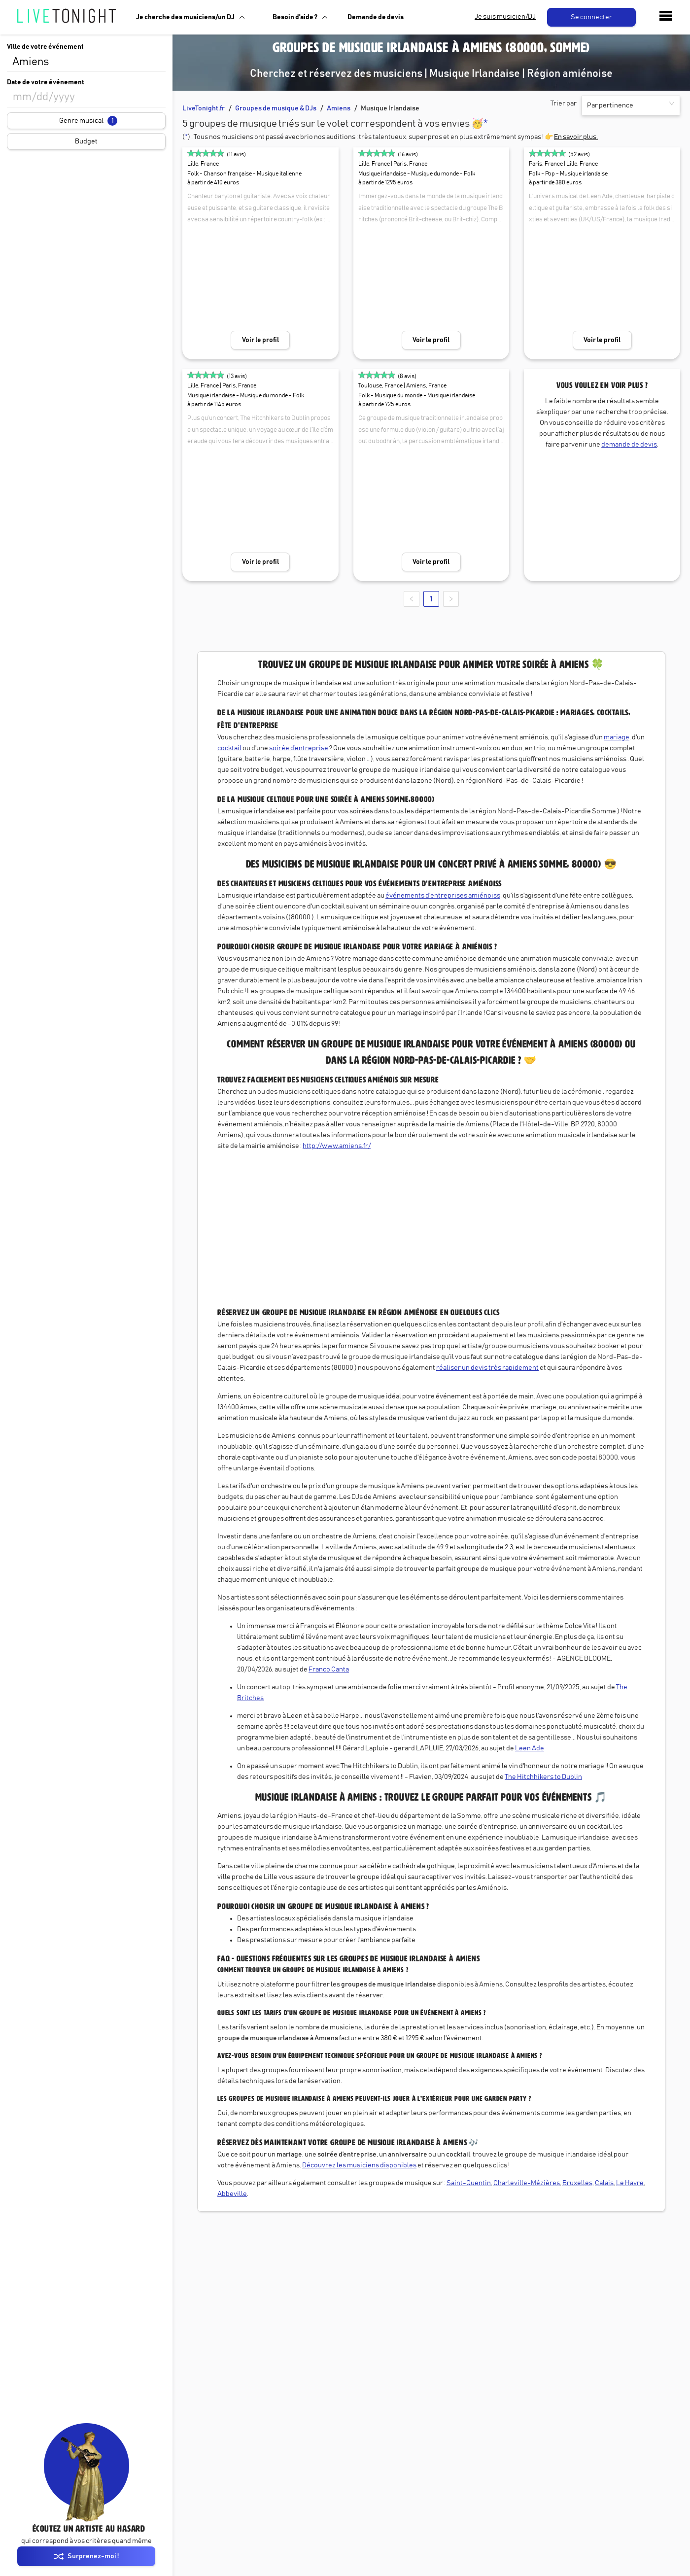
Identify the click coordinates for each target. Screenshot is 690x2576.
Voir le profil (260, 340)
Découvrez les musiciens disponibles (359, 2165)
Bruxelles (577, 2183)
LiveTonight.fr (203, 108)
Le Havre (630, 2183)
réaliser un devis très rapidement (487, 1367)
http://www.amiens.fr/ (337, 1146)
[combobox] (86, 62)
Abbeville (232, 2194)
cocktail (229, 748)
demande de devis (629, 444)
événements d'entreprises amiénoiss (442, 895)
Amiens (338, 108)
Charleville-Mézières (526, 2183)
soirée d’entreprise (298, 748)
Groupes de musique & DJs (275, 108)
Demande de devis (375, 17)
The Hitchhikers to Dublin (543, 1777)
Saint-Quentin (469, 2183)
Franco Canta (329, 1669)
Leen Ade (529, 1748)
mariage (616, 737)
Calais (604, 2183)
